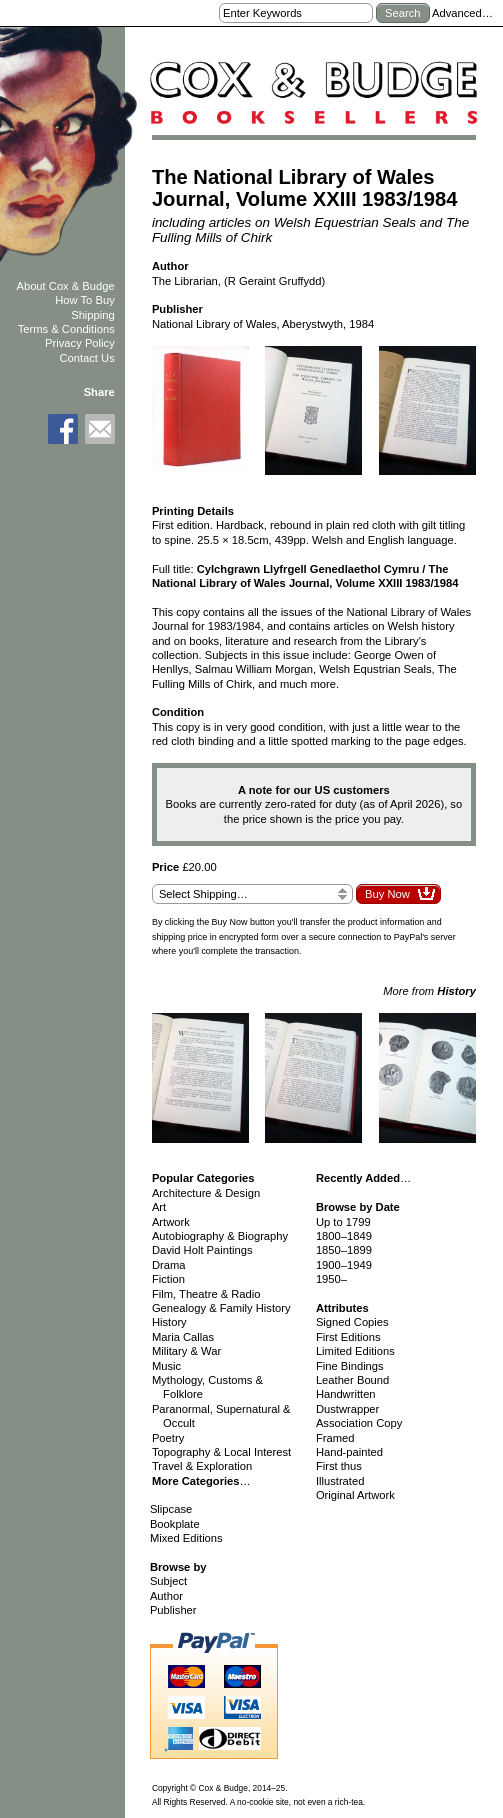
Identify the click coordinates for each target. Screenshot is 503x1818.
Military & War (186, 1351)
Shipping (93, 315)
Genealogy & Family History (221, 1308)
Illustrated (340, 1481)
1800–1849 (344, 1236)
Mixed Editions (186, 1538)
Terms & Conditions (66, 329)
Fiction (168, 1279)
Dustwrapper (347, 1409)
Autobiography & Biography (220, 1236)
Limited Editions (355, 1351)
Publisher (173, 1610)
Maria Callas (183, 1337)
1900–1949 (344, 1265)
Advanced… (462, 13)
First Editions (348, 1337)
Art (159, 1207)
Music (166, 1366)
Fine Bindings (350, 1366)
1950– (331, 1279)
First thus (339, 1466)
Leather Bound (352, 1380)
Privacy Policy (80, 343)
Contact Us (86, 358)
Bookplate (175, 1524)
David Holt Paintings (202, 1250)
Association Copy (359, 1423)
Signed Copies (352, 1322)
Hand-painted (349, 1452)
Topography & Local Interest (221, 1452)
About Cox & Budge (65, 286)
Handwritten (346, 1394)
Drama (169, 1265)
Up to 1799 (343, 1222)
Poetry (168, 1438)
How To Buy (85, 300)
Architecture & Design (206, 1193)
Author (166, 1596)
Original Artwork (355, 1495)
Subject (168, 1581)
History (169, 1322)
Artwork (171, 1222)
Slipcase (171, 1509)
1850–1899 (344, 1250)
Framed (335, 1438)
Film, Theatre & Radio (206, 1294)
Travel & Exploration (202, 1466)
